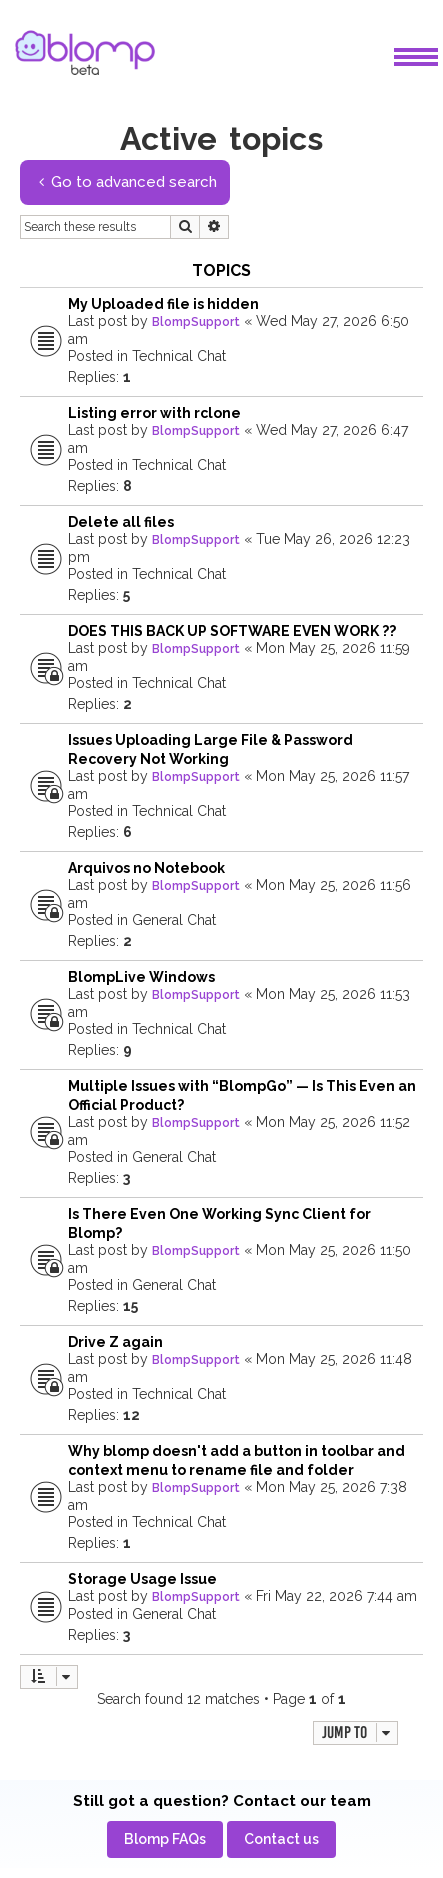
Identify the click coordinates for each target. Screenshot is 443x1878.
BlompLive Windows (141, 977)
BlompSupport (196, 322)
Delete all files (121, 522)
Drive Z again (115, 1342)
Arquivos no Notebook (146, 868)
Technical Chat (179, 356)
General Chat (174, 920)
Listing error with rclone (154, 413)
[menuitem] (165, 1839)
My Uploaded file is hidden (163, 304)
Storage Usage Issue (142, 1579)
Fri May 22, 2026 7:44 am (336, 1596)
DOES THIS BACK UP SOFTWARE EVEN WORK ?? (232, 631)
